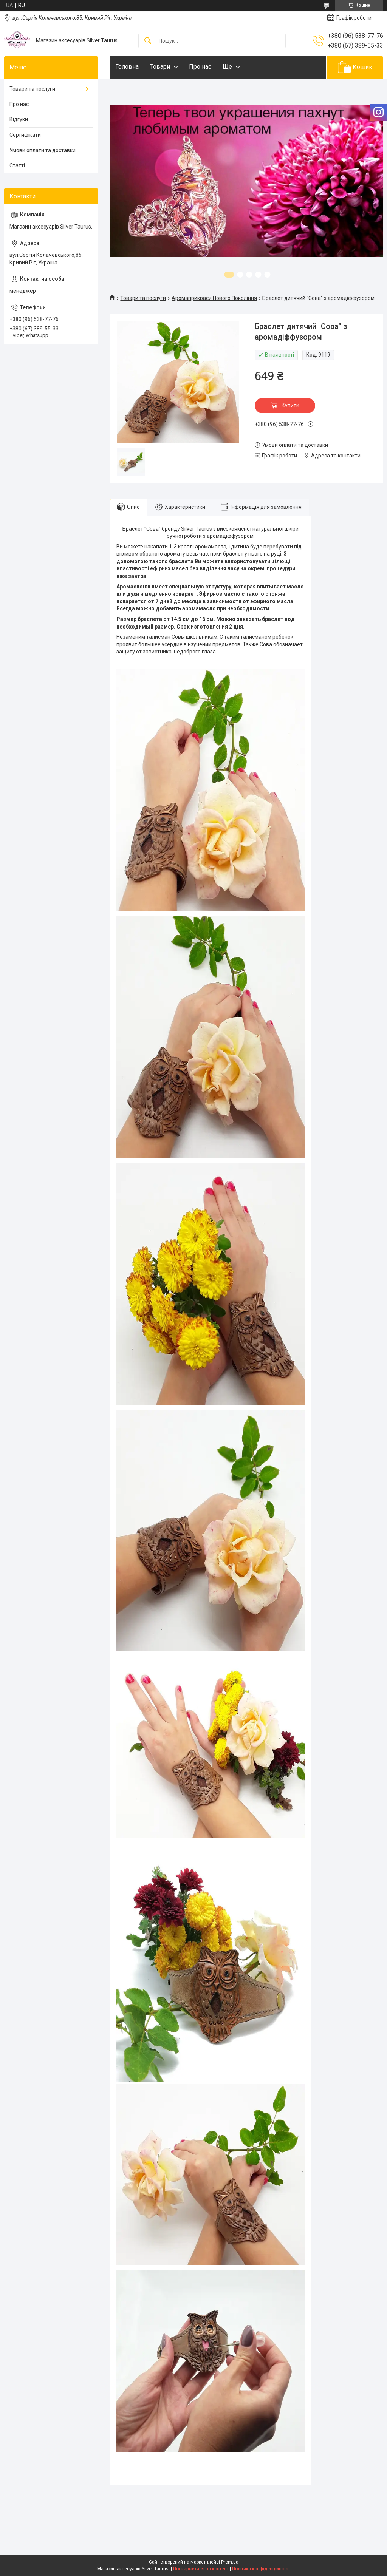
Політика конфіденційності (261, 2568)
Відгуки (18, 119)
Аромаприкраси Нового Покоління (214, 298)
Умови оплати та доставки (42, 150)
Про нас (200, 66)
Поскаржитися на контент (201, 2568)
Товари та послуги (143, 298)
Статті (17, 165)
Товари (160, 66)
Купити (290, 405)
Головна (127, 66)
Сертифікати (25, 135)
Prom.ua (229, 2562)
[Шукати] (147, 41)
